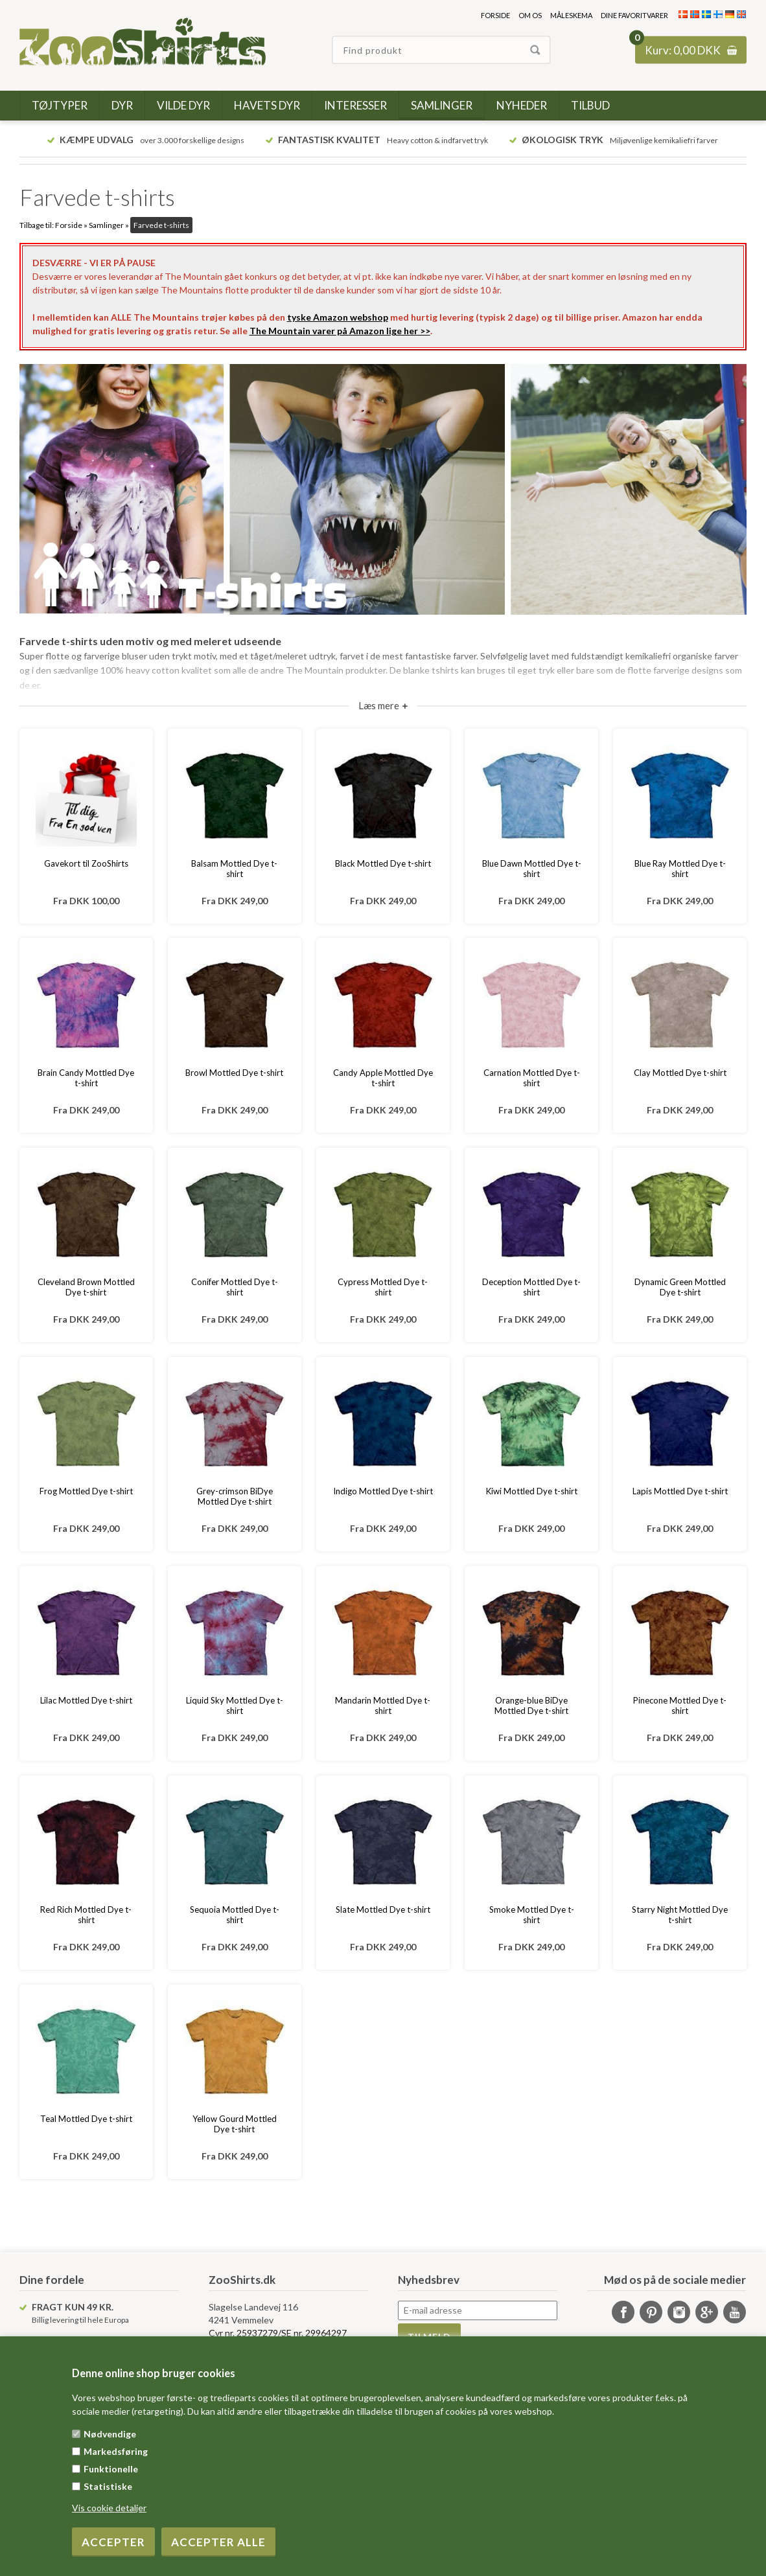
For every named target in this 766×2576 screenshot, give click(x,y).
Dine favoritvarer (634, 15)
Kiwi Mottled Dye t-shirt (531, 1491)
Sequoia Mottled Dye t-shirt (234, 1914)
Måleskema (571, 15)
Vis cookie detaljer (109, 2507)
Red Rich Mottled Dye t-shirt (86, 1914)
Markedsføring (116, 2451)
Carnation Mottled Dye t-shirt (531, 1077)
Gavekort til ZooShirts (86, 863)
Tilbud (590, 105)
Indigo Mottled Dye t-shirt (383, 1491)
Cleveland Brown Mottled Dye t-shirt (86, 1287)
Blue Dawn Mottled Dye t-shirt (531, 868)
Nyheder (521, 105)
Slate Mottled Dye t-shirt (383, 1909)
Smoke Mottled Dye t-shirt (531, 1914)
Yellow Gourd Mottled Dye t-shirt (234, 2124)
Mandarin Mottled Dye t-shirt (382, 1705)
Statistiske (108, 2486)
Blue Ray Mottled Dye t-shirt (680, 868)
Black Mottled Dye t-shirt (383, 863)
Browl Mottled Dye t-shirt (234, 1072)
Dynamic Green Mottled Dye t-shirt (680, 1287)
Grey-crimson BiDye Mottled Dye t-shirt (234, 1496)
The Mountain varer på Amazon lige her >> (340, 330)
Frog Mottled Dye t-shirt (86, 1491)
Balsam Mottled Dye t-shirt (234, 868)
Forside (495, 15)
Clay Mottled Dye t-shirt (680, 1072)
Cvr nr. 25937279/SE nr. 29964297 (278, 2332)
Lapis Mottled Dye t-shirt (680, 1491)
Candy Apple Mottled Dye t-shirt (383, 1077)
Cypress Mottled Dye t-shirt (383, 1287)
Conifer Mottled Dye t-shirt (234, 1287)
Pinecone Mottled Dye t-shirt (679, 1705)
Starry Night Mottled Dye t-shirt (680, 1914)
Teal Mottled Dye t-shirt (86, 2119)
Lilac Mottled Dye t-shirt (86, 1700)
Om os (530, 15)
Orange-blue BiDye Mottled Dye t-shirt (531, 1705)
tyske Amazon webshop (337, 317)
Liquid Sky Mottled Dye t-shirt (234, 1705)
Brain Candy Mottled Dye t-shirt (86, 1077)
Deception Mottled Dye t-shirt (531, 1287)
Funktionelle (111, 2468)
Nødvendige (110, 2433)
